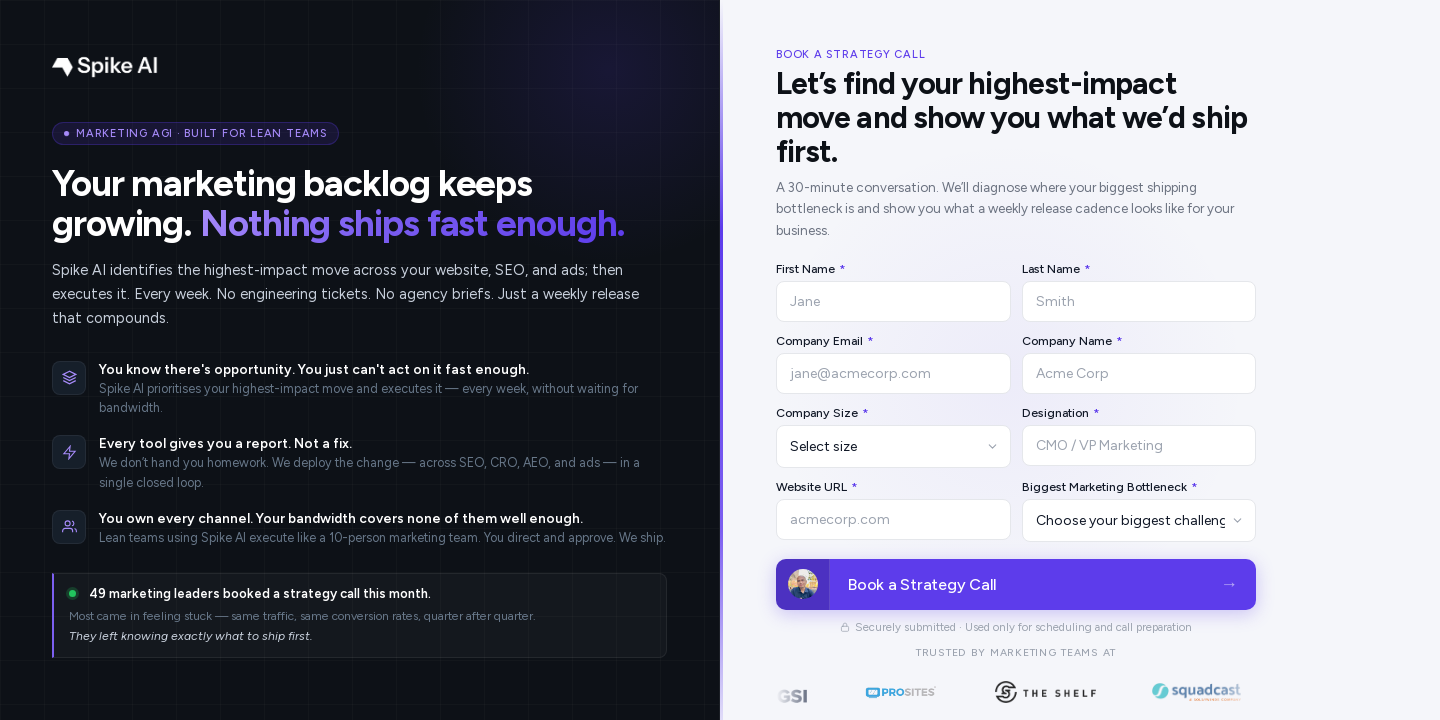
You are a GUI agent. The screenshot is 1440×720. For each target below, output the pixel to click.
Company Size (822, 412)
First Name (811, 268)
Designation (1061, 412)
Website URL (817, 486)
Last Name (1056, 268)
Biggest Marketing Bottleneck (1110, 486)
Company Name (1072, 340)
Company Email (825, 340)
